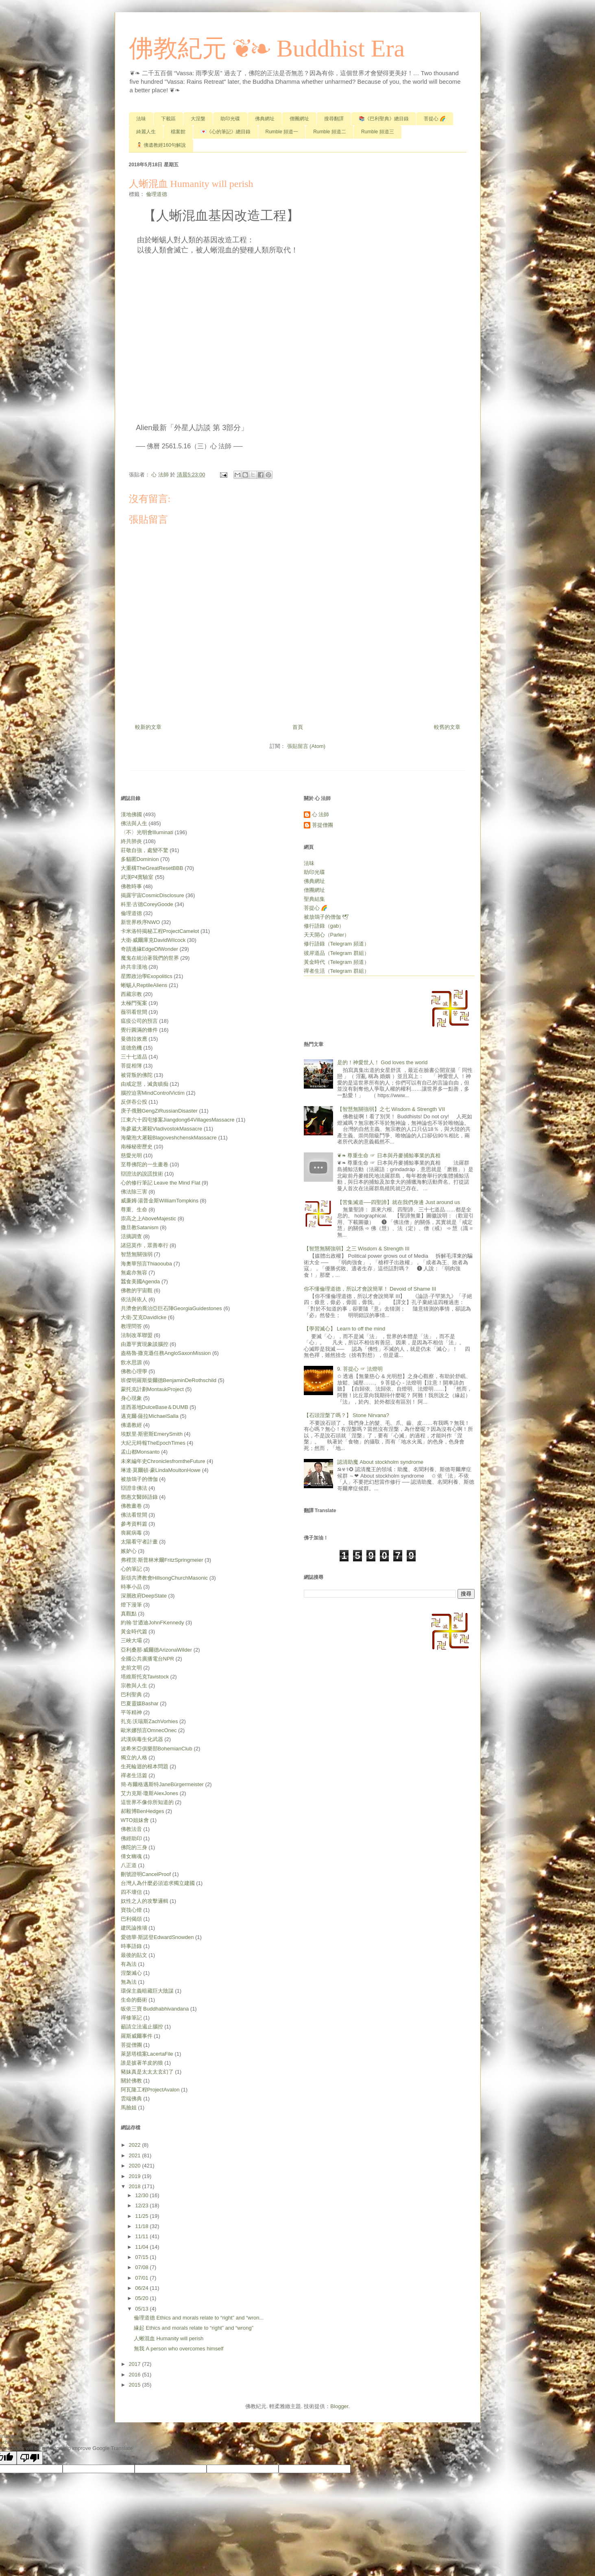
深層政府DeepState (144, 1596)
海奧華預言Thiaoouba (146, 1264)
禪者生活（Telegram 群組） (336, 971)
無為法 (129, 1982)
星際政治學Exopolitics (146, 976)
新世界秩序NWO (140, 922)
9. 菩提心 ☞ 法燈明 (360, 1369)
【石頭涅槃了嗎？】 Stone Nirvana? (346, 1415)
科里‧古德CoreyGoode (147, 904)
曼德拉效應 (134, 1039)
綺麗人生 (146, 132)
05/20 (142, 2298)
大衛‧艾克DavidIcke (144, 1317)
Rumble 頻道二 (329, 132)
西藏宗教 (131, 994)
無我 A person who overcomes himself (178, 2349)
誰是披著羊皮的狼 (142, 2063)
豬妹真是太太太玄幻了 (147, 2072)
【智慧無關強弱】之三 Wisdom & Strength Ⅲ (357, 1249)
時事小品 (131, 1587)
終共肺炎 (131, 841)
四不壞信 (131, 1892)
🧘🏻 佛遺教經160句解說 (161, 145)
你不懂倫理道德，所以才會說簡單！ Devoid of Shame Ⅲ (370, 1289)
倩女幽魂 (131, 1856)
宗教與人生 (134, 1686)
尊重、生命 (134, 1209)
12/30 (142, 2195)
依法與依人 (134, 1299)
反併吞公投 (134, 1102)
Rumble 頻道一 (282, 132)
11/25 (142, 2216)
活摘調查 (131, 1236)
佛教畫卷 (131, 1506)
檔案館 (178, 132)
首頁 (297, 727)
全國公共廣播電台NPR (147, 1659)
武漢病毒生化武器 (142, 1739)
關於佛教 (131, 2081)
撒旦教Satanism (140, 1227)
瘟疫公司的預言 (139, 1021)
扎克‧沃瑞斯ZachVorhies (149, 1721)
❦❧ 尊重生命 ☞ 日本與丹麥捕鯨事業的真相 (388, 1155)
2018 (135, 2186)
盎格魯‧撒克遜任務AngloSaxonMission (166, 1353)
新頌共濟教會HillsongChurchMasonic (164, 1578)
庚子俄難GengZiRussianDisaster (159, 1111)
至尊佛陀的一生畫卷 (144, 1164)
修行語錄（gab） (324, 926)
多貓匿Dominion (140, 859)
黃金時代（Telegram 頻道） (336, 962)
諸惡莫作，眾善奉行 (144, 1245)
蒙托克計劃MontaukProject (152, 1389)
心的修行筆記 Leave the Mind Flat (161, 1183)
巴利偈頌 (131, 1919)
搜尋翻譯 (334, 119)
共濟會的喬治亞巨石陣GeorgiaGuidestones (171, 1308)
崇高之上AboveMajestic (149, 1218)
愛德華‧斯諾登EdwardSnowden (157, 1937)
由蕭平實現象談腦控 (144, 1344)
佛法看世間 (134, 1515)
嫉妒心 (129, 1551)
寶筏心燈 (131, 1910)
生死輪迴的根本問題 (144, 1766)
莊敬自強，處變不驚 (144, 850)
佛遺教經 (131, 1425)
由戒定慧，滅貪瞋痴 (144, 1084)
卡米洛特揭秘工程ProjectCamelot (160, 931)
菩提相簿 (131, 1066)
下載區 (168, 119)
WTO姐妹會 (135, 1820)
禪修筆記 (131, 2018)
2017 (135, 2364)
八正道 (129, 1865)
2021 (135, 2155)
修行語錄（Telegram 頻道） (336, 944)
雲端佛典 (131, 2099)
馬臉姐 (129, 2107)
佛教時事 (131, 886)
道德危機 (131, 1048)
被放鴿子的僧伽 (139, 1479)
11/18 (142, 2226)
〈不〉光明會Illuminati (147, 832)
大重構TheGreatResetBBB (152, 868)
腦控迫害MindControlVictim (153, 1093)
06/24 (142, 2288)
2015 (135, 2385)
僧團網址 (299, 119)
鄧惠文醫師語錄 (139, 1497)
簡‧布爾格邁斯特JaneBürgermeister (162, 1784)
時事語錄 (131, 1946)
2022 (135, 2145)
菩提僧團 (131, 2045)
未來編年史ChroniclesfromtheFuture (163, 1461)
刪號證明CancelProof (146, 1874)
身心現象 (131, 1398)
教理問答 (131, 1326)
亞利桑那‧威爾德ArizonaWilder (156, 1650)
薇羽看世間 (134, 1012)
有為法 (129, 1964)
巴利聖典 (131, 1694)
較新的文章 (148, 727)
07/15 (142, 2257)
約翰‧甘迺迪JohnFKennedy (152, 1623)
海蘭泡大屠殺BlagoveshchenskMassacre (169, 1138)
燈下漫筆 (131, 1605)
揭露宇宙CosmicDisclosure (152, 895)
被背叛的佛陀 (137, 1075)
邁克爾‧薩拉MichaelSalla (150, 1416)
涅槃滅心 (131, 1973)
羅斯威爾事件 (137, 2036)
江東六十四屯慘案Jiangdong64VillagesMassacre (178, 1120)
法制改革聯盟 (137, 1335)
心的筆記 (131, 1569)
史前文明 (131, 1668)
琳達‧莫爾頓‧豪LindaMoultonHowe (161, 1470)
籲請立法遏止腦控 (142, 2027)
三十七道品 (134, 1057)
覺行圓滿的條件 (139, 1030)
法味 (141, 119)
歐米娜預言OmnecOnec (149, 1730)
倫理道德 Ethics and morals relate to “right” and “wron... (199, 2318)
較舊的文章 (447, 727)
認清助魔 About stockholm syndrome (380, 1462)
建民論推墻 (134, 1928)
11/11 (142, 2236)
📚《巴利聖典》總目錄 (384, 119)
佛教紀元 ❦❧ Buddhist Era (267, 48)
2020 (135, 2166)
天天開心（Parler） (327, 935)
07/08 (142, 2267)
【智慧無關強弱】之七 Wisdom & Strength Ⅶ (391, 1109)
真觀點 (129, 1614)
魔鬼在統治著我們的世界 (150, 958)
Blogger (339, 2406)
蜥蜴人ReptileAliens (144, 985)
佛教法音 (131, 1829)
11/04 (142, 2247)
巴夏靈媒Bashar (140, 1703)
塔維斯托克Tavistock (145, 1677)
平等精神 (131, 1712)
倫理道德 (156, 194)
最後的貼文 (134, 1955)
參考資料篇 (134, 1524)
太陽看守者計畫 (139, 1542)
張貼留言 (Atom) (306, 746)
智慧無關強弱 (137, 1254)
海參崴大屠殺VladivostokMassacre (162, 1129)
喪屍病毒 (131, 1533)
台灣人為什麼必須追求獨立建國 (158, 1883)
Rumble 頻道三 (377, 132)
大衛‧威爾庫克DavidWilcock (153, 940)
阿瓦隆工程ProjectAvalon (150, 2090)
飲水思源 (131, 1362)
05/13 (142, 2309)
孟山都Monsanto (140, 1452)
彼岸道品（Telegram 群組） (336, 953)
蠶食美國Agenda (140, 1281)
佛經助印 (131, 1838)
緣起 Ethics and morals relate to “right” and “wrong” (193, 2328)
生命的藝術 (134, 2000)
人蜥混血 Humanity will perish (168, 2338)
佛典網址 (265, 119)
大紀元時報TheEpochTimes (153, 1443)
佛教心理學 (134, 1371)
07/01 (142, 2278)
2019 (135, 2176)
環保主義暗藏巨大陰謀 (147, 1991)
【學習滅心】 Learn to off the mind (345, 1329)
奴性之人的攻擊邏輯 (144, 1901)
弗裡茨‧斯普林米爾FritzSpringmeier (162, 1560)
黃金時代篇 (134, 1631)
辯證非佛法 (134, 1488)
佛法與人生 (134, 823)
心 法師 (320, 814)
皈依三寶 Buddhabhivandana (155, 2009)
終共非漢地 (134, 967)
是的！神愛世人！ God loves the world (382, 1062)
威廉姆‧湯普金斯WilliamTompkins (159, 1201)
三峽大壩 (131, 1640)
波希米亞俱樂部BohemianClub (156, 1749)
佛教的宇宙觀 (137, 1290)
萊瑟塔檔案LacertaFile (147, 2054)
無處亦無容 (134, 1273)
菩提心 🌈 (435, 119)
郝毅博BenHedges (142, 1811)
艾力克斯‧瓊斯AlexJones (150, 1793)
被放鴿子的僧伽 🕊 (326, 917)
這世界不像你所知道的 (147, 1802)
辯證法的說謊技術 (142, 1174)
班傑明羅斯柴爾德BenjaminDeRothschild (169, 1380)
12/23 (142, 2205)
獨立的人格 (134, 1757)
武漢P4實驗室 (137, 877)
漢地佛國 (131, 814)
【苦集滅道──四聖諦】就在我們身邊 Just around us (398, 1202)
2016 (135, 2375)
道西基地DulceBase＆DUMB (154, 1407)
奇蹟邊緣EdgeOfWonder (149, 949)
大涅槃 (198, 119)
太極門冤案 (134, 1003)
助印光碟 (230, 119)
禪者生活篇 (134, 1775)
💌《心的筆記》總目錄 (226, 132)
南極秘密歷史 (137, 1146)
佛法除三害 (134, 1192)
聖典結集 (314, 899)
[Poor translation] (30, 2458)
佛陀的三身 (134, 1847)
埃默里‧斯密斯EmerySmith (152, 1434)
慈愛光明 (131, 1155)
